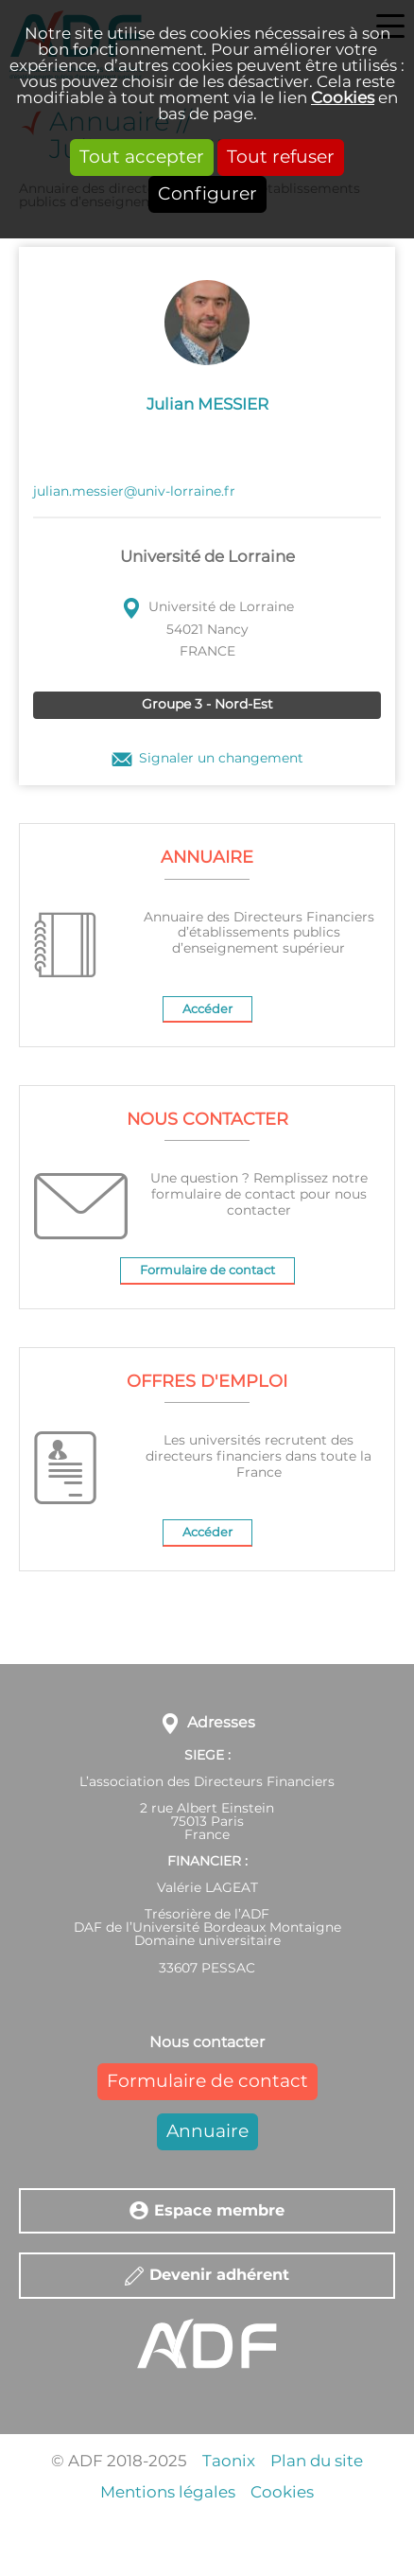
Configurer (207, 194)
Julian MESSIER (207, 404)
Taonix (228, 2461)
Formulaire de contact (207, 1271)
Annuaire (207, 2132)
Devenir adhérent (219, 2275)
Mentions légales (167, 2492)
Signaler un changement (221, 759)
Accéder (207, 1010)
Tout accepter (141, 157)
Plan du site (316, 2461)
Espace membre (219, 2210)
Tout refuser (281, 157)
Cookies (342, 98)
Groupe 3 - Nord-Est (207, 704)
